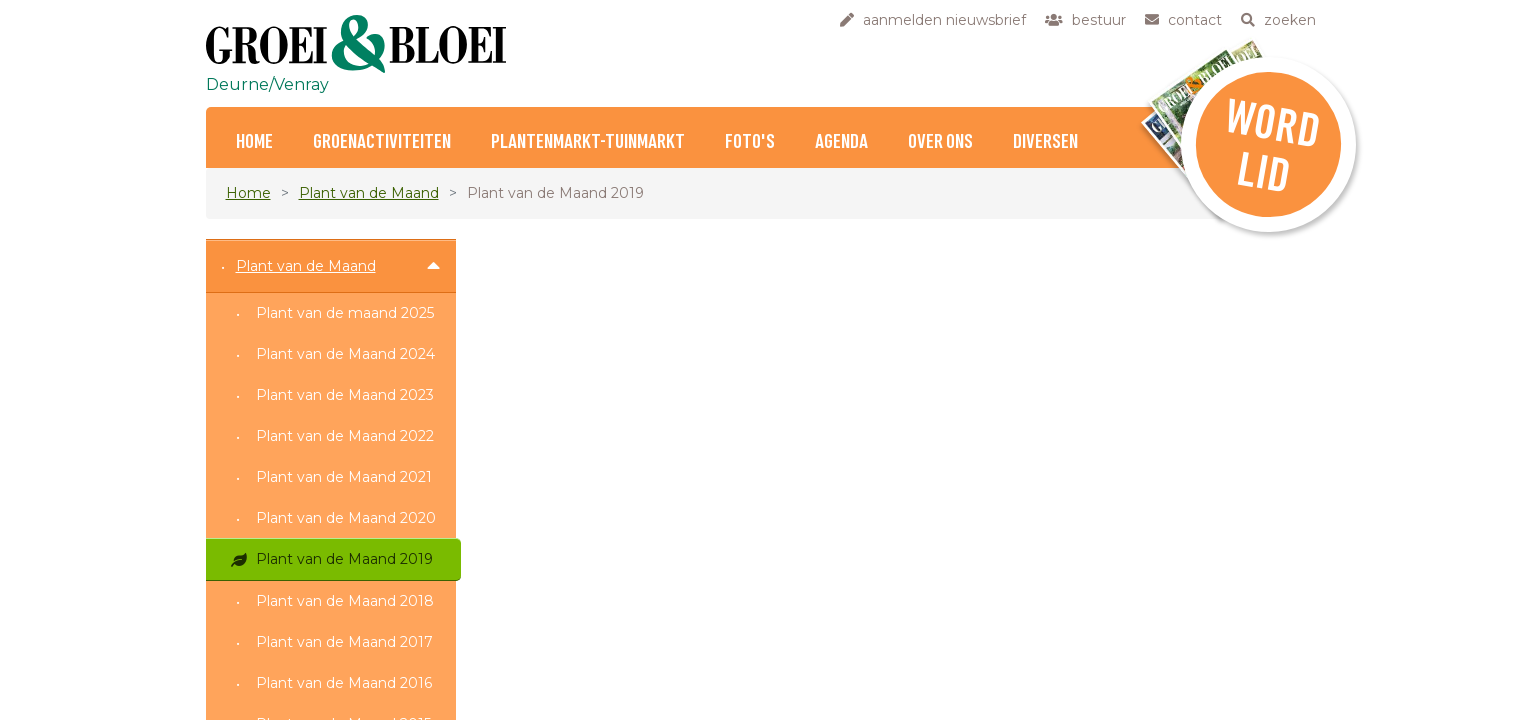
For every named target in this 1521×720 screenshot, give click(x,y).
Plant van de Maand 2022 (345, 436)
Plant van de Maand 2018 (345, 601)
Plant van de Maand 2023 (345, 395)
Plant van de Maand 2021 (344, 477)
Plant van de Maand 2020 (346, 518)
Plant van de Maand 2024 (345, 354)
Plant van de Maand (369, 193)
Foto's (750, 142)
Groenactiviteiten (382, 142)
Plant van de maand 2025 (345, 313)
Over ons (940, 142)
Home (254, 142)
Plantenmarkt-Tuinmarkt (588, 142)
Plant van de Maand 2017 (344, 642)
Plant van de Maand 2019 (344, 559)
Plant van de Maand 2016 (344, 683)
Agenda (841, 142)
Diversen (1045, 142)
